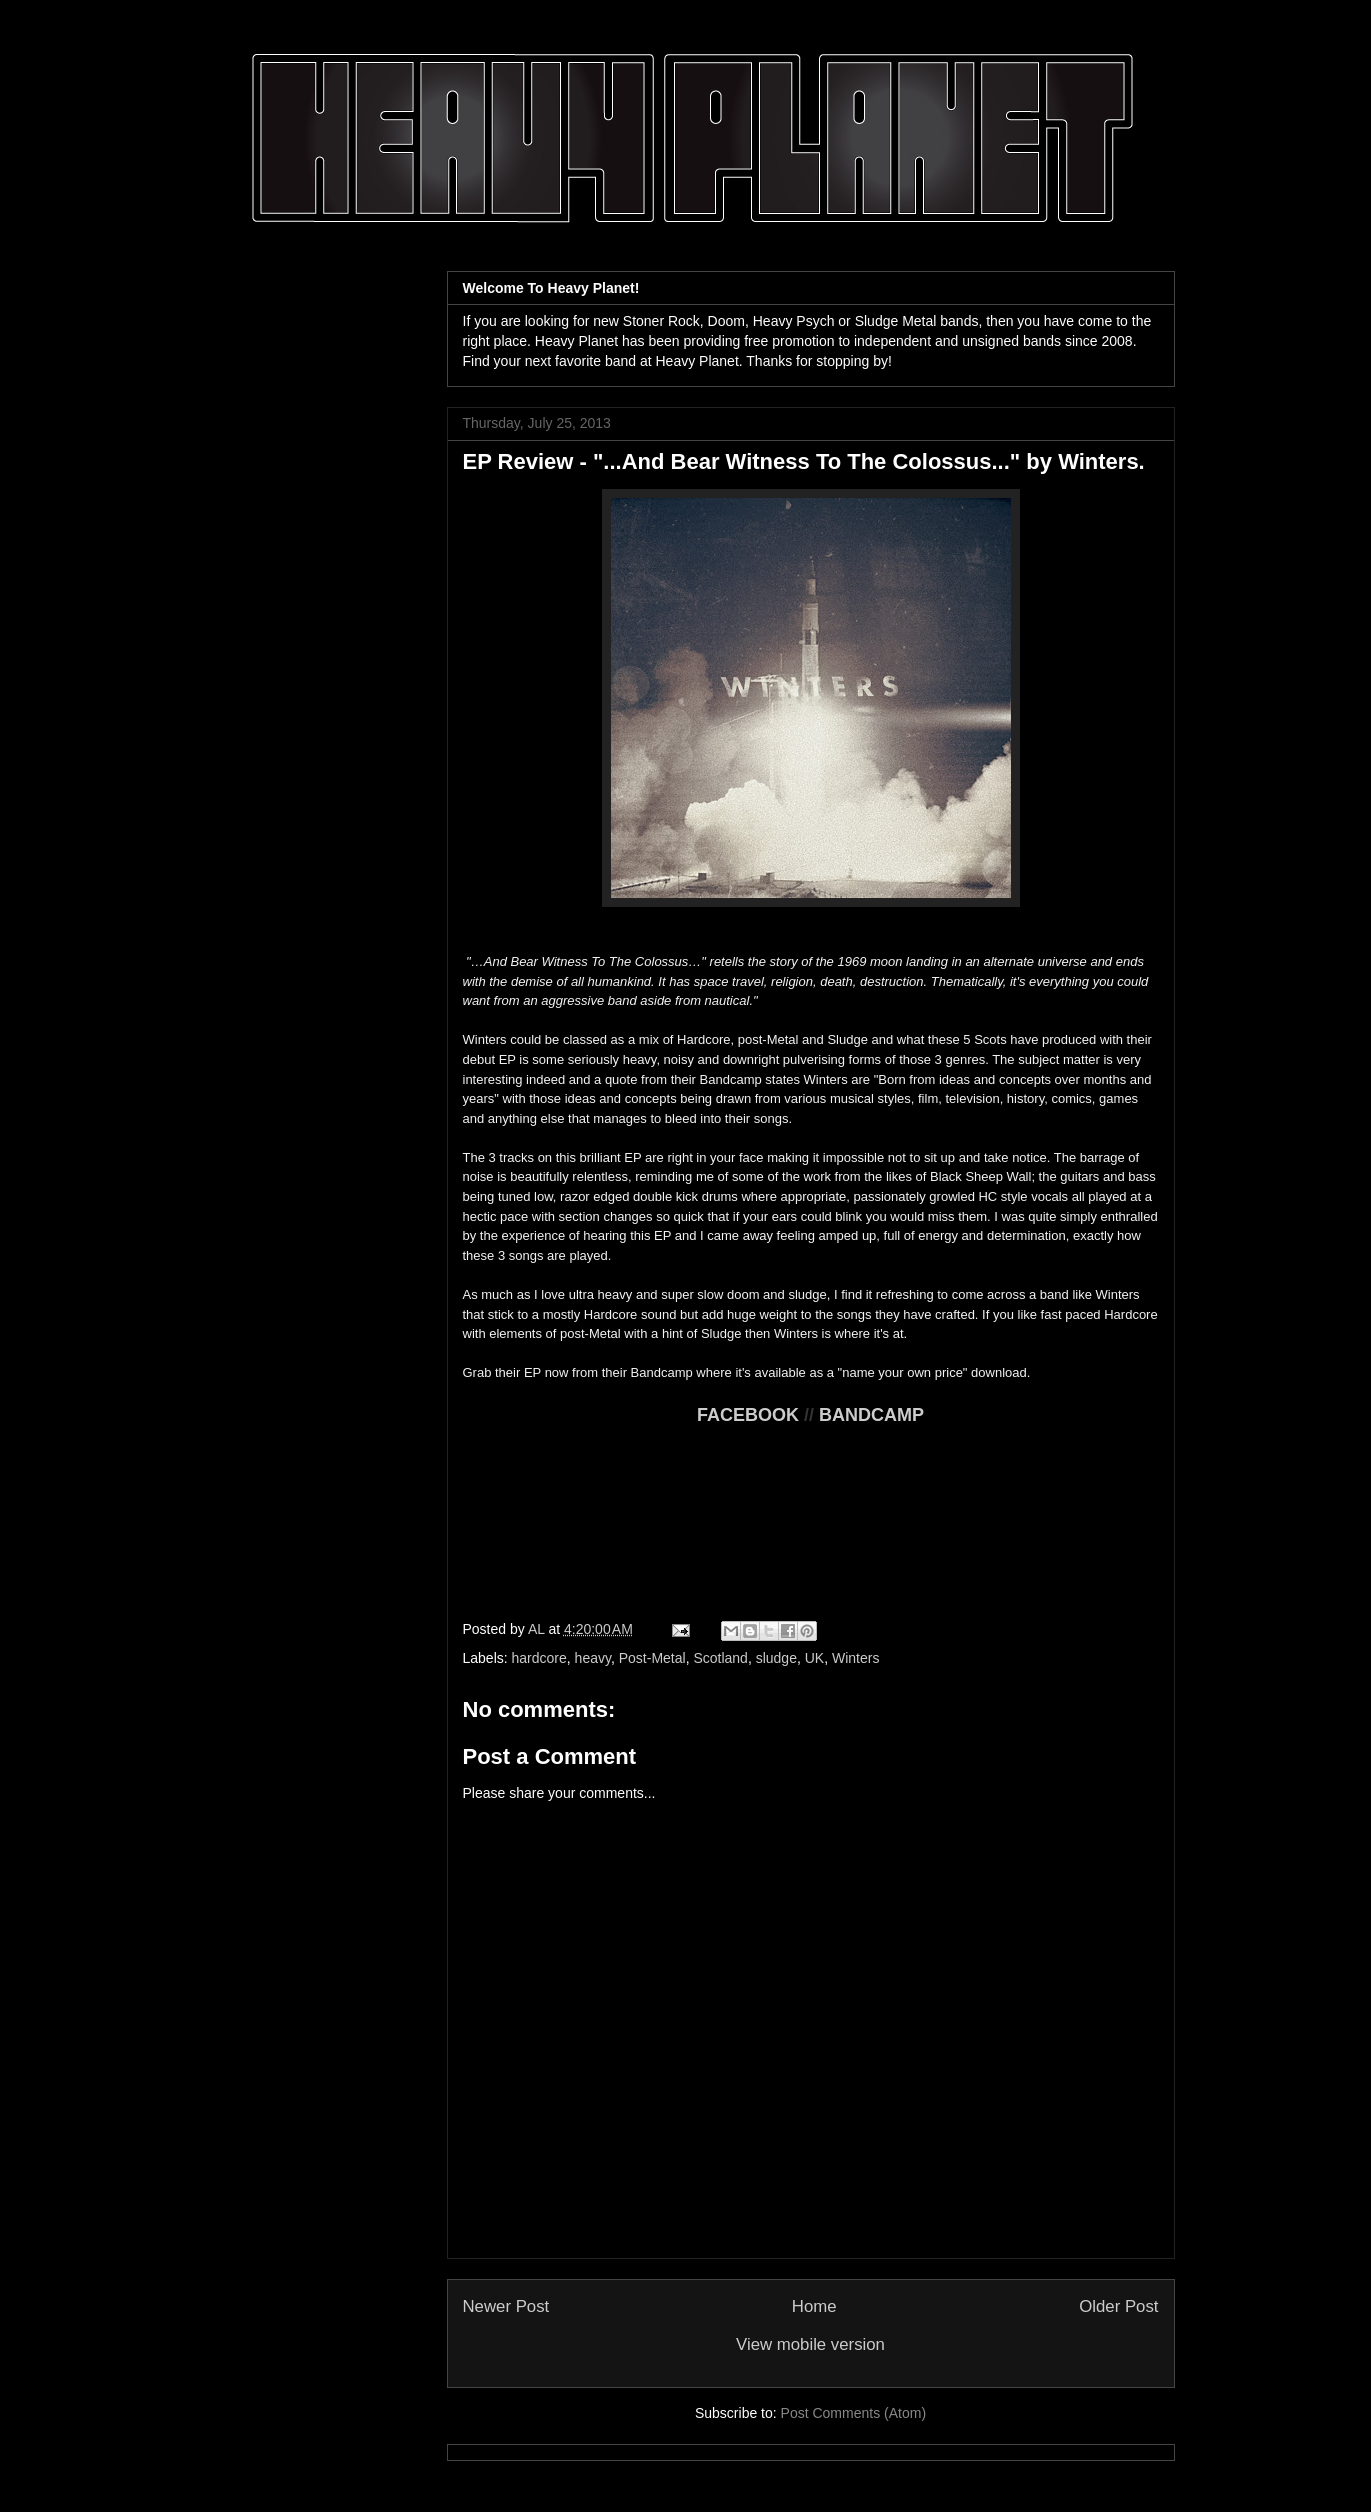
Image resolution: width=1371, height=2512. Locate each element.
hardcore (539, 1658)
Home (814, 2306)
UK (814, 1658)
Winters (855, 1658)
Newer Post (506, 2306)
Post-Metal (652, 1658)
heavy (593, 1658)
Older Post (1118, 2306)
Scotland (720, 1658)
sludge (776, 1658)
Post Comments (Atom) (853, 2413)
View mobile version (810, 2344)
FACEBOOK (748, 1415)
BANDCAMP (871, 1415)
